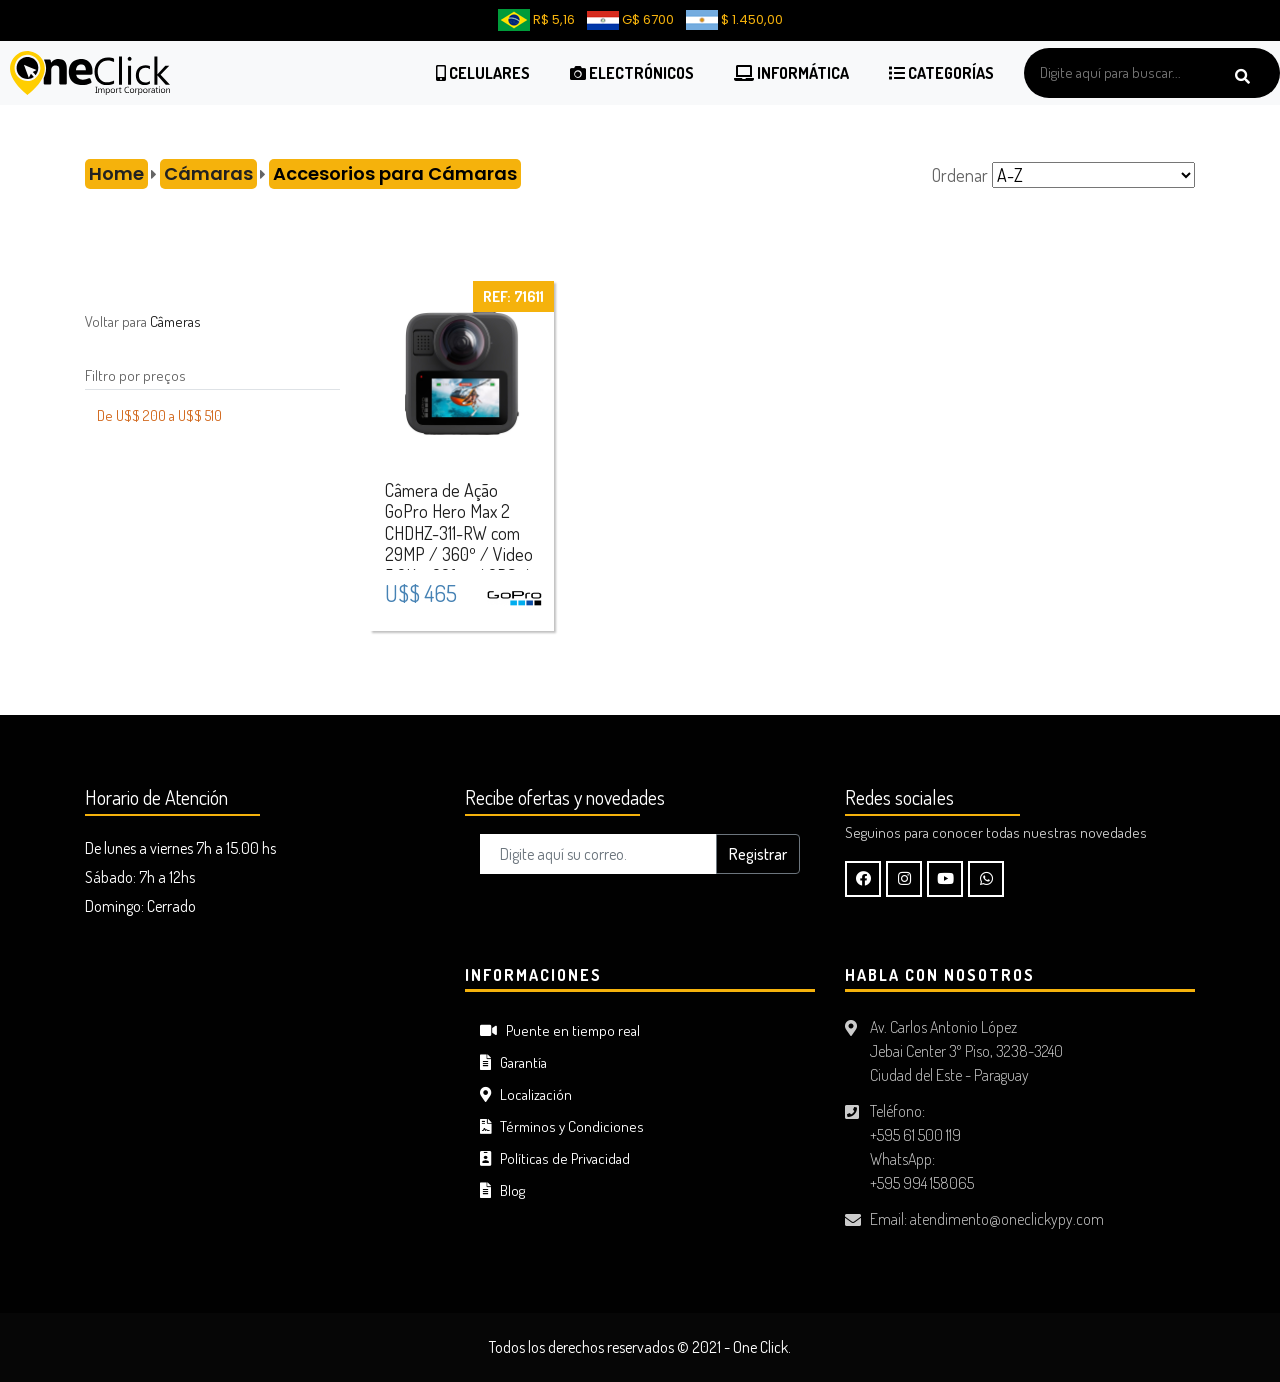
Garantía (513, 1062)
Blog (502, 1190)
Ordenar (960, 175)
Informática (791, 73)
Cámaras (208, 173)
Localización (526, 1094)
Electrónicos (632, 73)
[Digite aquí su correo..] (598, 854)
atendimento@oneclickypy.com (1007, 1219)
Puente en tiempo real (560, 1030)
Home (116, 173)
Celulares (483, 73)
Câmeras (175, 321)
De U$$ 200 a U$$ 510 (159, 415)
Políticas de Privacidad (555, 1158)
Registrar (758, 854)
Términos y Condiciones (562, 1126)
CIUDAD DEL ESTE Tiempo (260, 1041)
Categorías (941, 73)
